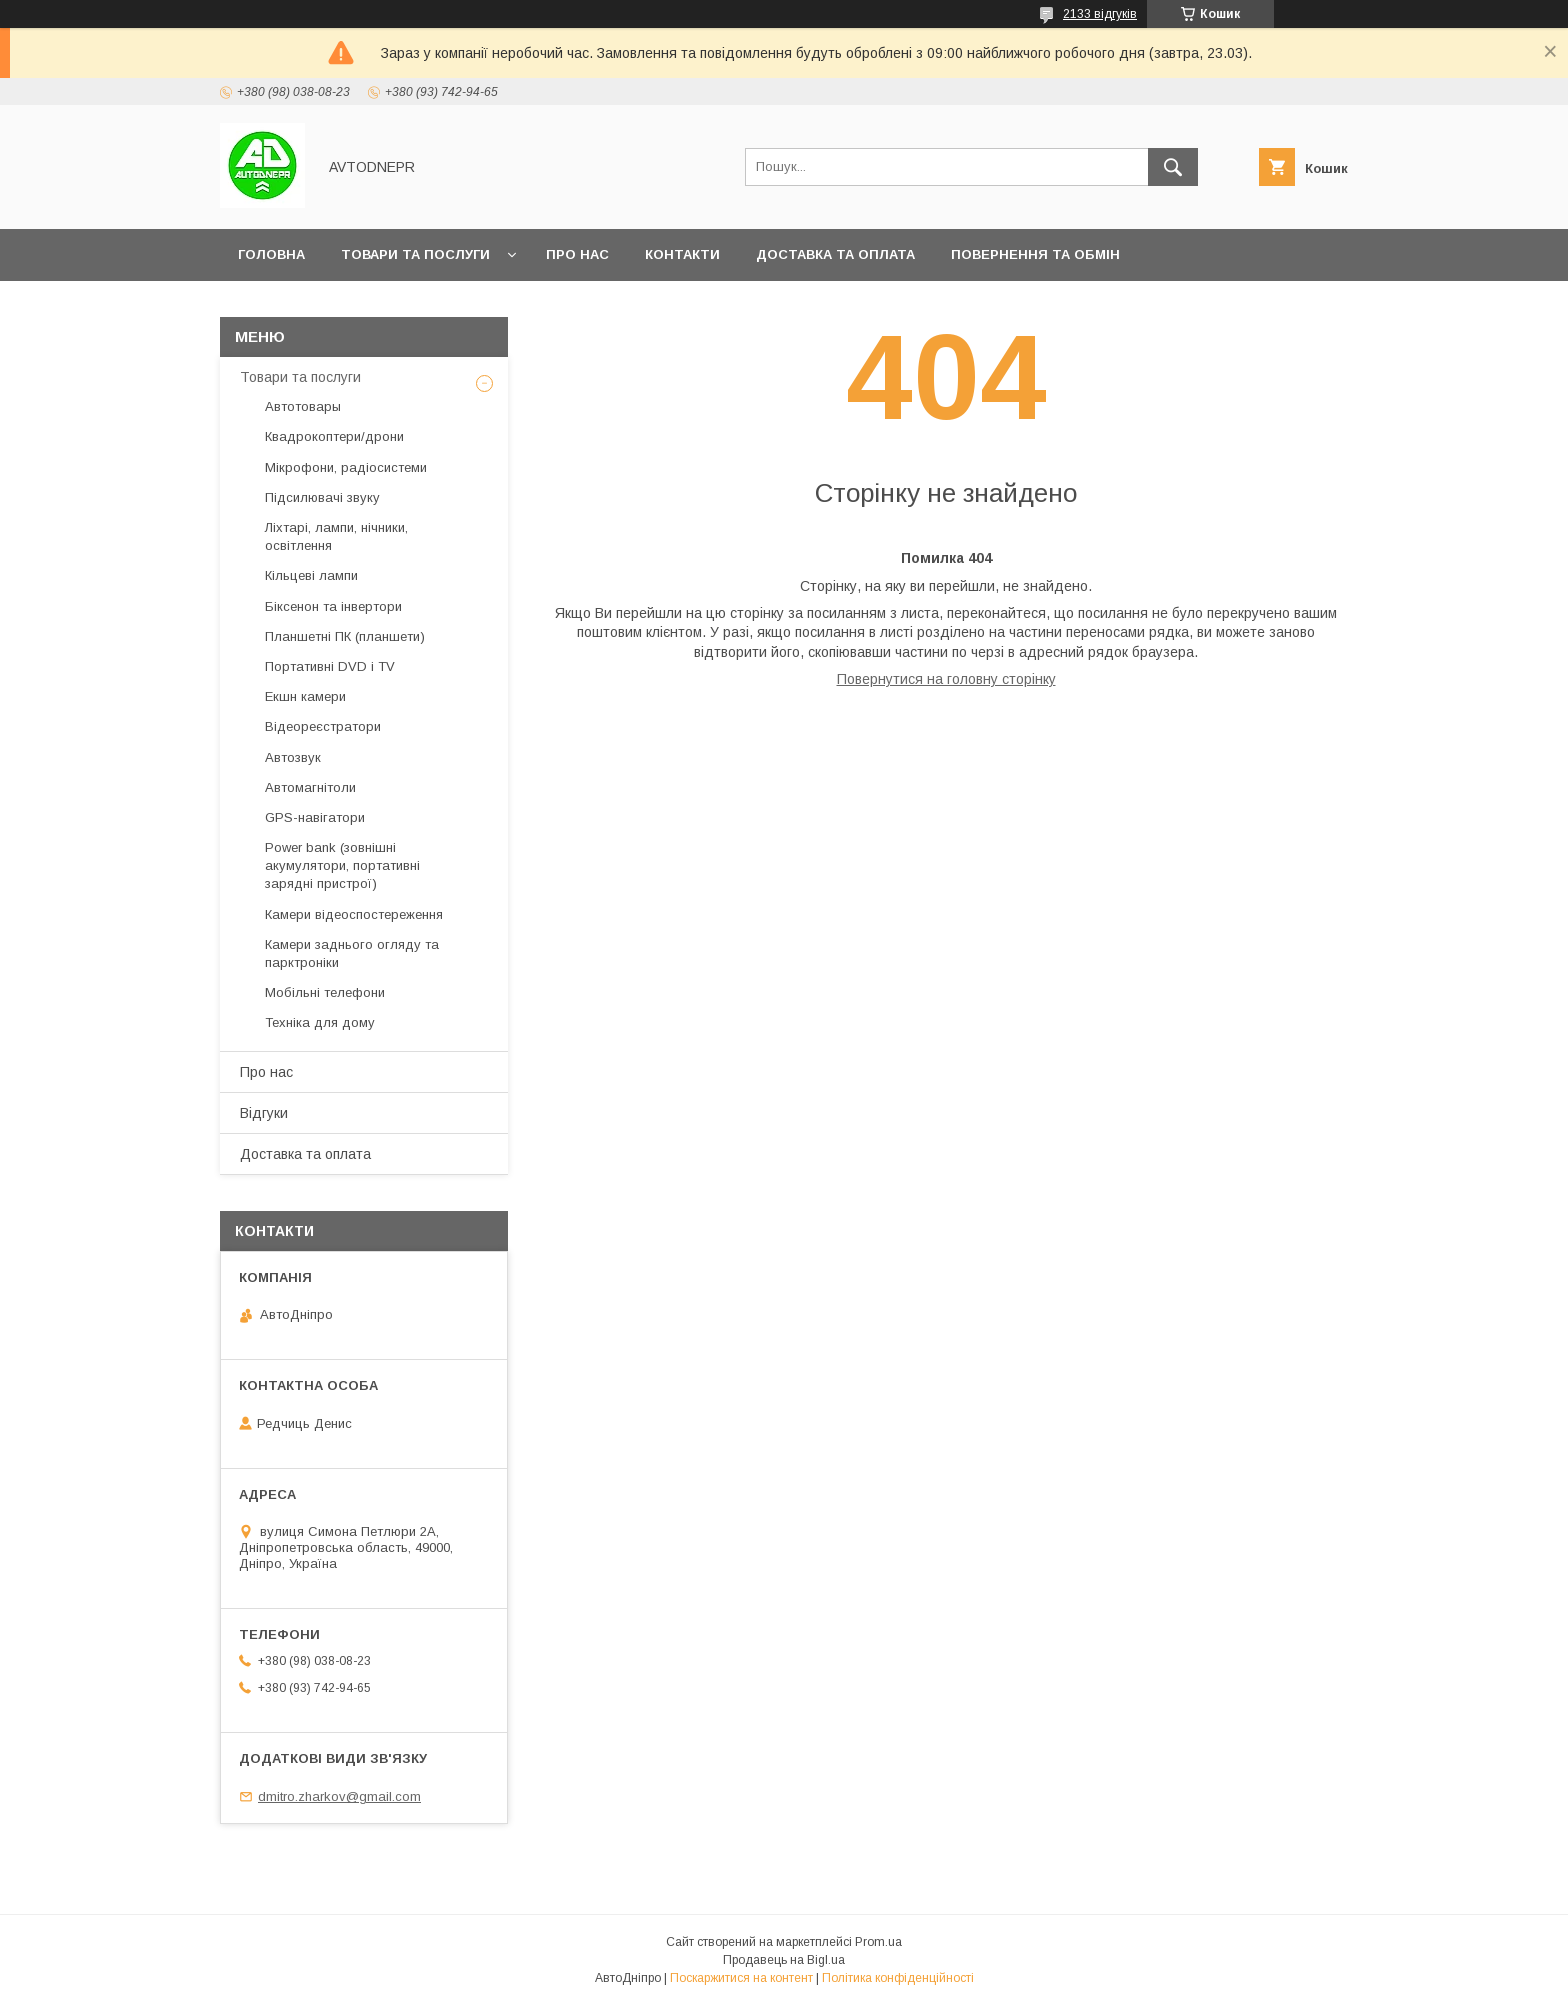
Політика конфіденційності (898, 1978)
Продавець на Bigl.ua (784, 1960)
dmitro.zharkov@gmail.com (339, 1796)
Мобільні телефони (325, 992)
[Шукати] (1173, 167)
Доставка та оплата (835, 254)
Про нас (577, 254)
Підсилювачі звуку (322, 497)
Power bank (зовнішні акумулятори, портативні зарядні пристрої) (342, 865)
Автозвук (293, 757)
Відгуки (264, 1113)
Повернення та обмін (1035, 254)
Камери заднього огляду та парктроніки (352, 953)
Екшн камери (305, 696)
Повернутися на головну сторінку (946, 679)
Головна (271, 254)
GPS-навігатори (315, 817)
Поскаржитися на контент (741, 1978)
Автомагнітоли (310, 787)
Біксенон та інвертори (333, 606)
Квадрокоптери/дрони (334, 436)
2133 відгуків (1100, 14)
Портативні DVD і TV (330, 666)
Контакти (682, 254)
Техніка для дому (320, 1022)
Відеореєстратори (323, 726)
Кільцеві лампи (311, 575)
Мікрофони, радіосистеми (346, 467)
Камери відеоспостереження (354, 914)
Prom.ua (878, 1942)
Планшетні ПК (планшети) (345, 636)
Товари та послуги (415, 254)
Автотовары (303, 406)
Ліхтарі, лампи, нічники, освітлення (336, 536)
